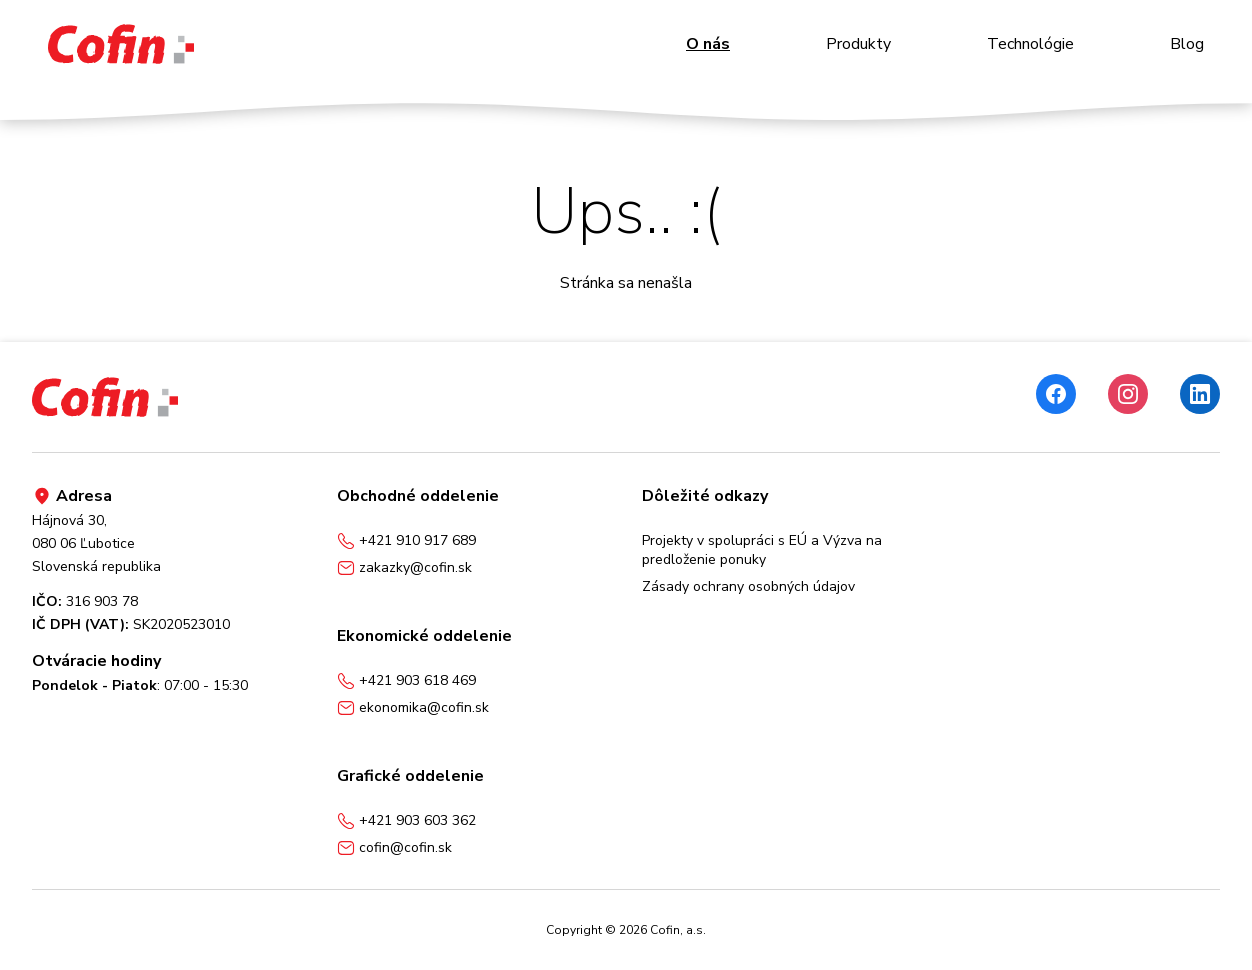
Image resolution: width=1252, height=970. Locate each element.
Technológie (1030, 44)
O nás (708, 44)
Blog (1187, 44)
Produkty (858, 44)
